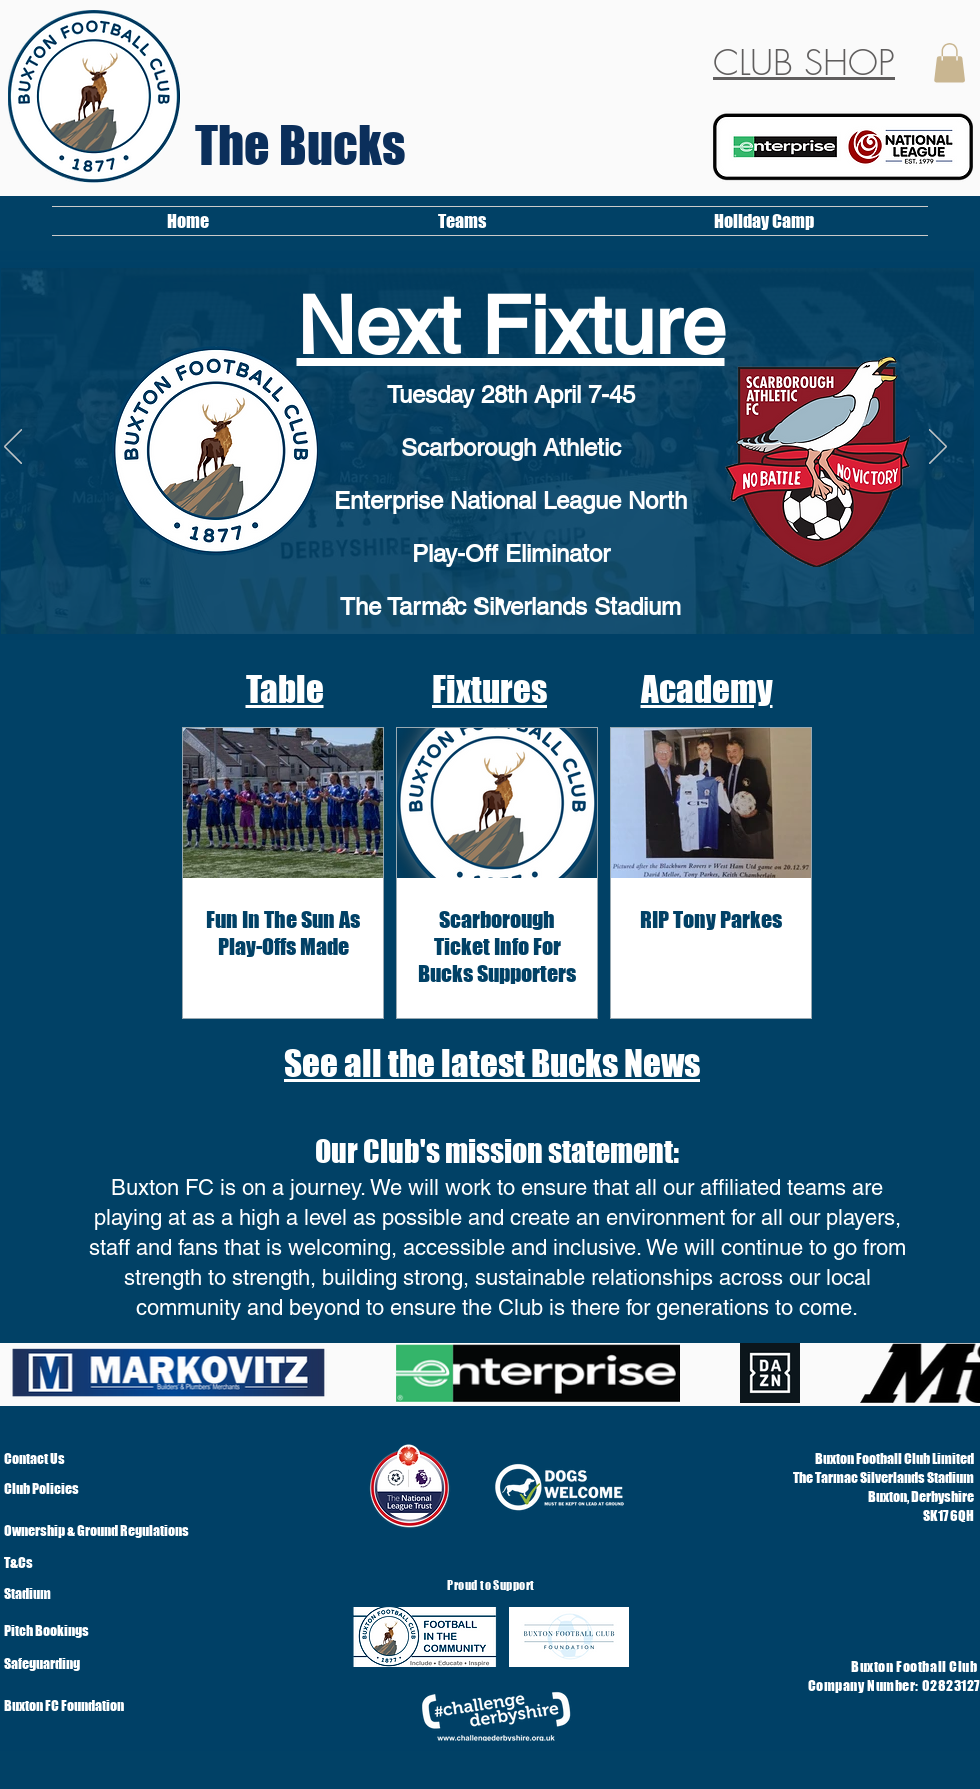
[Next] (938, 448)
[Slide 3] (452, 602)
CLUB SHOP (804, 62)
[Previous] (13, 448)
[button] (949, 62)
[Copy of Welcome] (477, 602)
